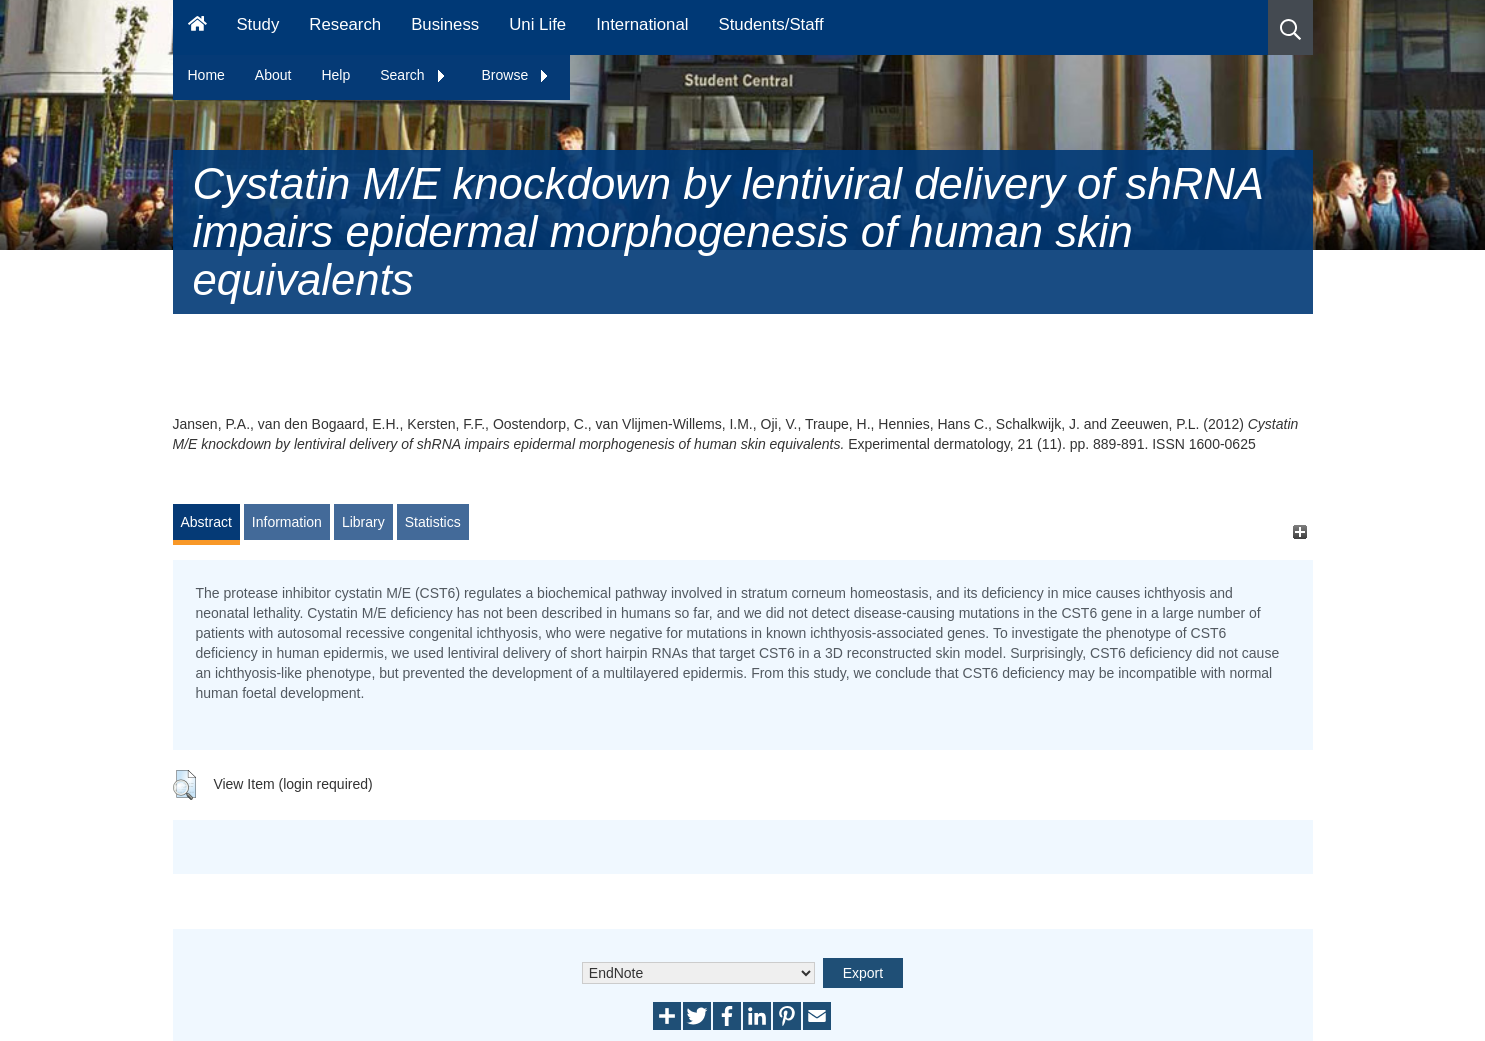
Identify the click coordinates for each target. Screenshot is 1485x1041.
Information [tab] (287, 522)
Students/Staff (771, 24)
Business (445, 24)
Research (345, 24)
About (273, 75)
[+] (1300, 531)
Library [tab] (363, 522)
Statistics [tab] (433, 522)
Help (335, 75)
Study (257, 24)
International (642, 24)
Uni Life (537, 24)
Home (206, 75)
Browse (516, 75)
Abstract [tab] (206, 522)
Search (413, 75)
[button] (1290, 27)
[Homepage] (197, 27)
